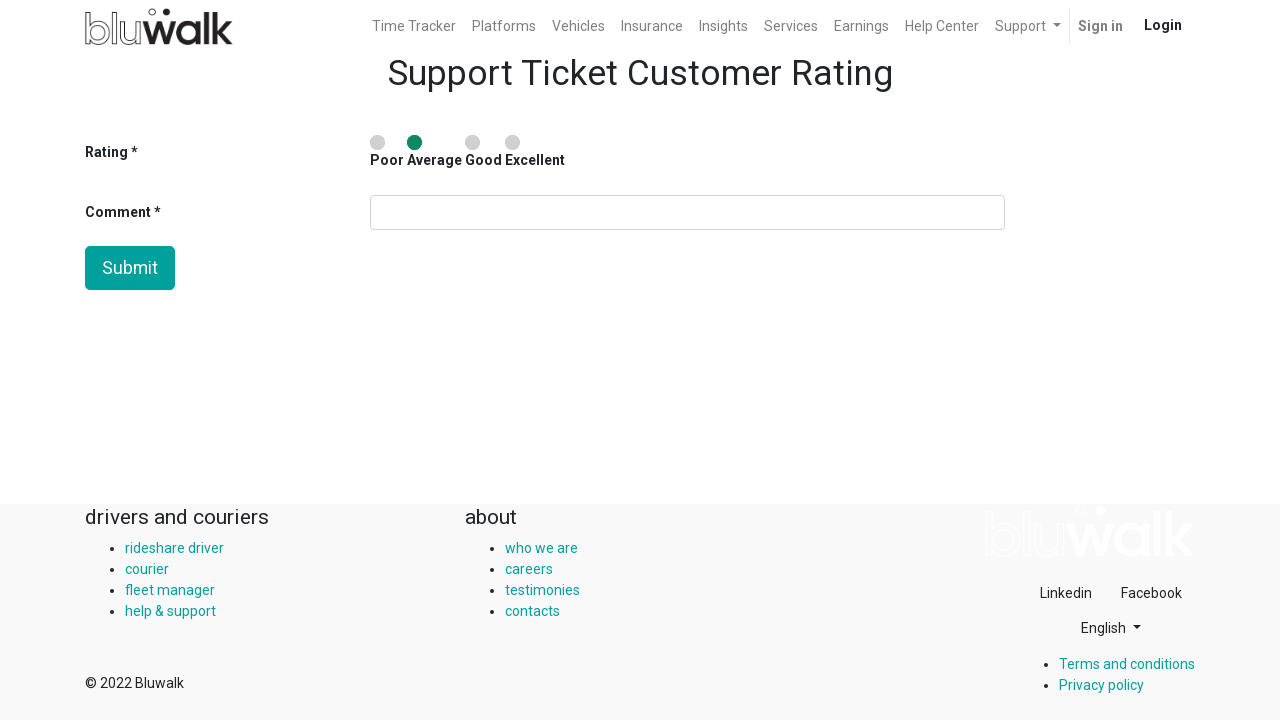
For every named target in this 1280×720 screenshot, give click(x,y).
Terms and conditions (1127, 664)
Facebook (1151, 593)
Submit (130, 268)
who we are (541, 548)
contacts (532, 611)
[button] (1111, 628)
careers (529, 569)
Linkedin (1066, 593)
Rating (106, 152)
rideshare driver (174, 548)
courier (147, 569)
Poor (387, 151)
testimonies (542, 590)
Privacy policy (1101, 685)
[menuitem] (414, 26)
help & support (170, 611)
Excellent (535, 151)
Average (434, 151)
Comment (119, 212)
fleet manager (170, 590)
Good (483, 151)
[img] (1090, 531)
